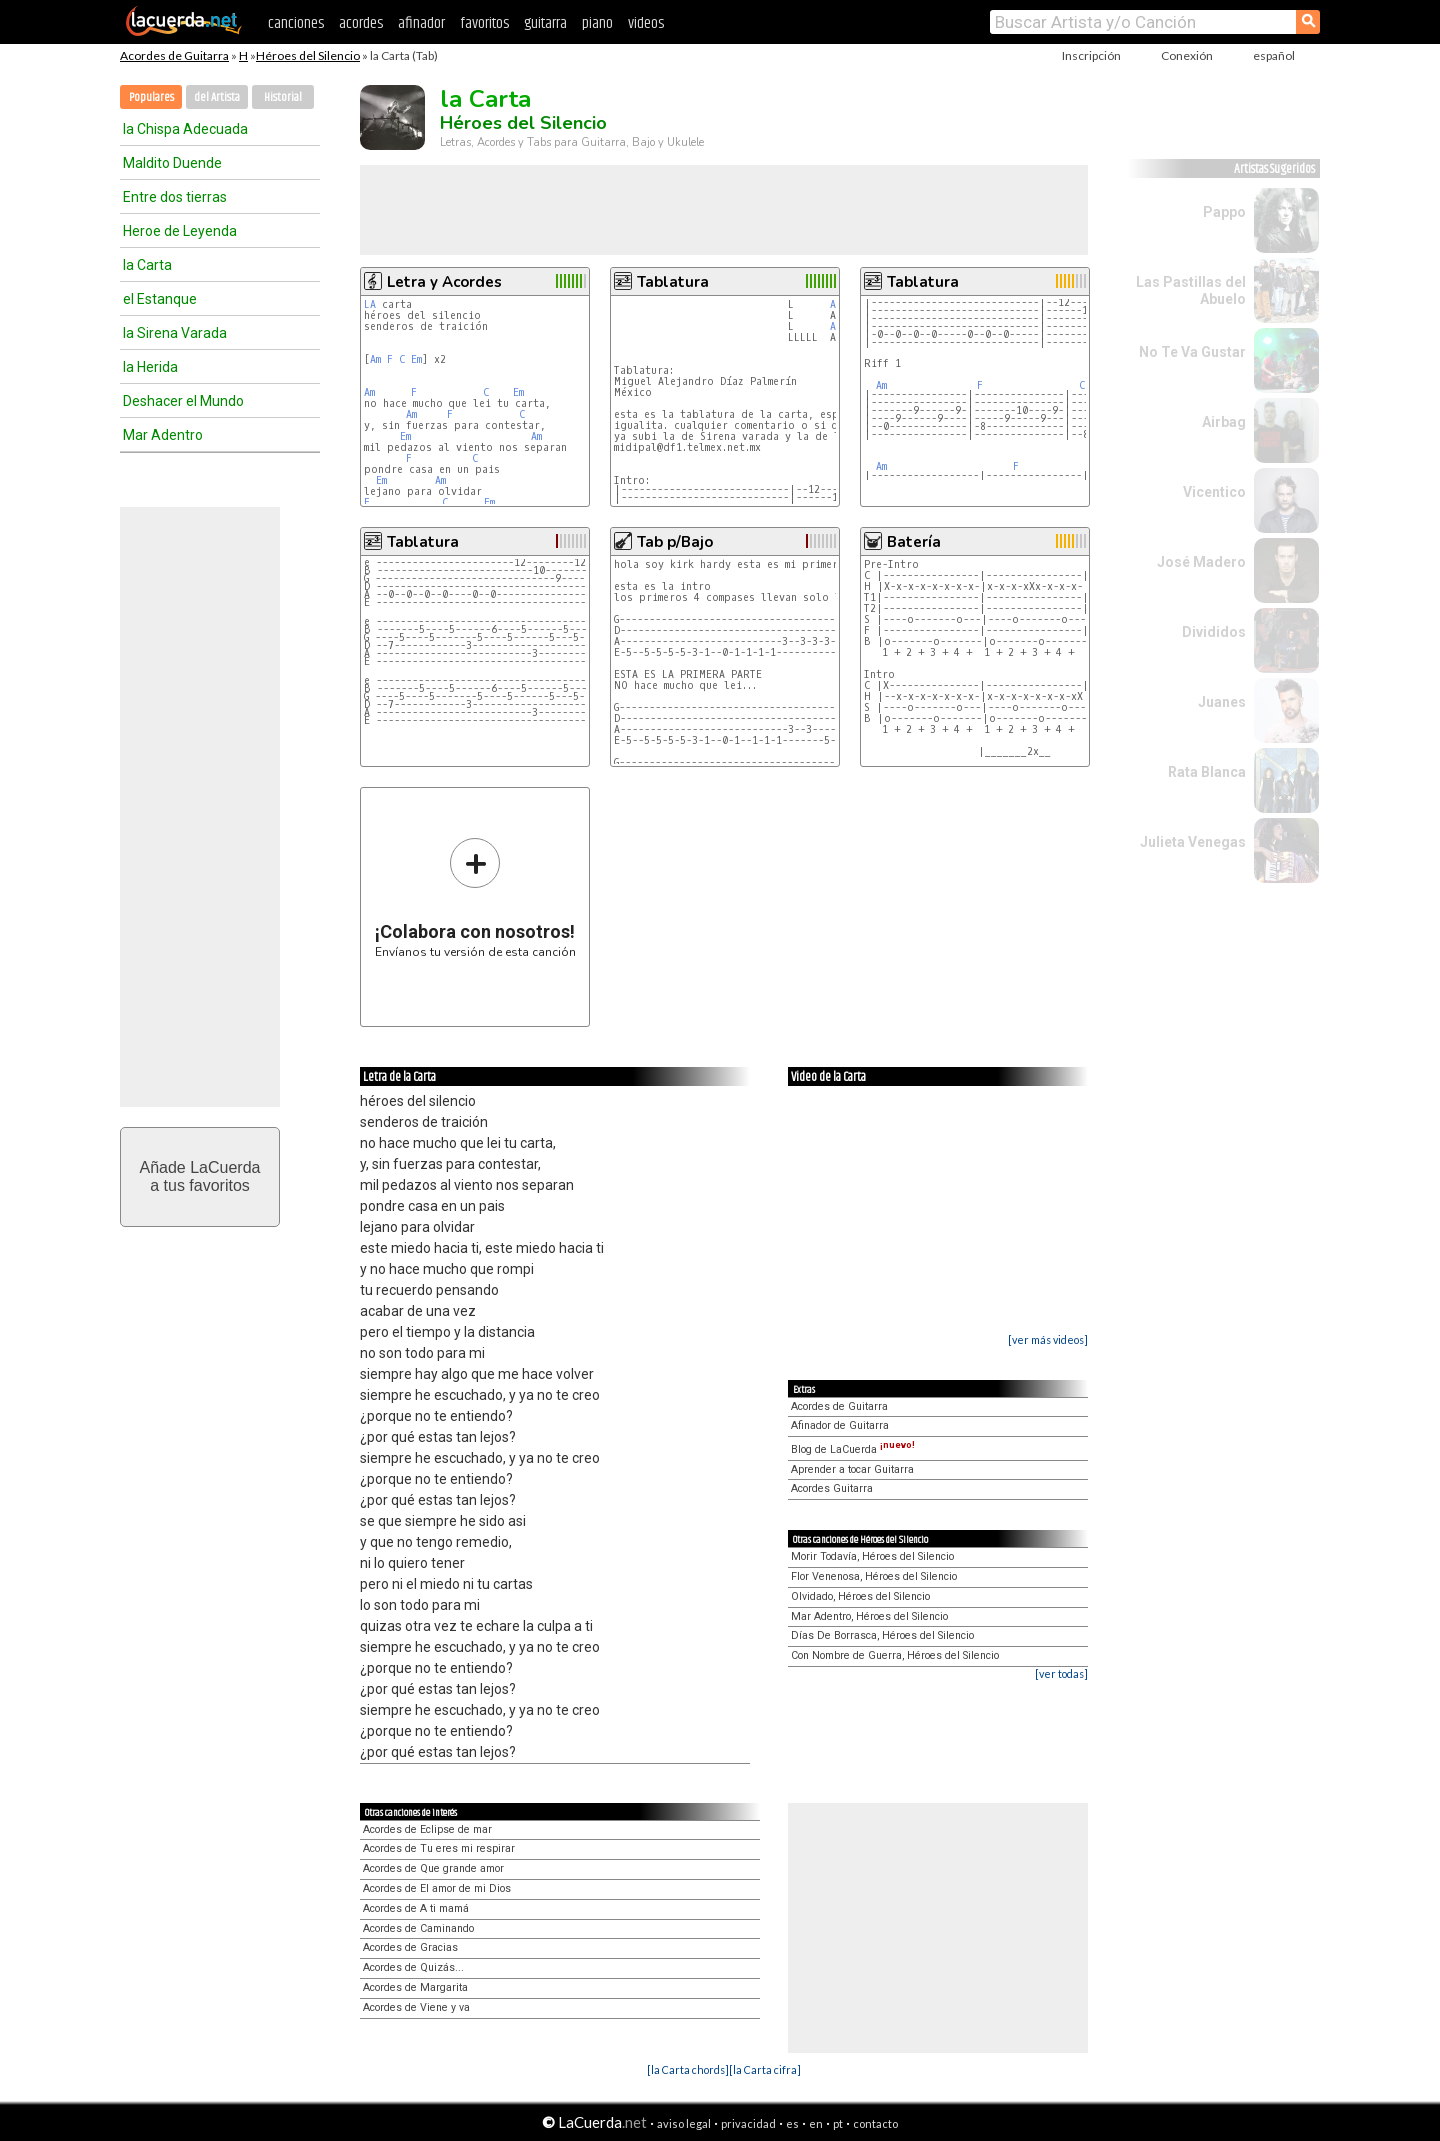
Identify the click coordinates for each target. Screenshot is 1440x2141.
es (792, 2123)
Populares (151, 97)
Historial (283, 97)
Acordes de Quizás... (413, 1967)
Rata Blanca (1207, 772)
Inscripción (1091, 55)
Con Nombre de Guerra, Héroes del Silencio (895, 1655)
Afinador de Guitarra (840, 1425)
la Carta (147, 265)
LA (370, 304)
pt (838, 2123)
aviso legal (684, 2123)
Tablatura (673, 282)
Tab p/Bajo (675, 542)
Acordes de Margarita (415, 1987)
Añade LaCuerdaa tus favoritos (200, 1176)
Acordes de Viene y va (416, 2007)
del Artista (217, 97)
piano (597, 23)
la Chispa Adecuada (185, 129)
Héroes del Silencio (308, 55)
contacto (875, 2123)
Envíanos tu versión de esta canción (475, 897)
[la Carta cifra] (765, 2069)
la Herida (150, 367)
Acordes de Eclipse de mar (427, 1829)
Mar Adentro (163, 435)
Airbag (1224, 422)
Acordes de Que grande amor (433, 1868)
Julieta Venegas (1193, 842)
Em (416, 359)
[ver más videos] (1048, 1339)
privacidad (748, 2123)
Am (375, 359)
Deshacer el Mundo (183, 401)
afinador (421, 23)
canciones (296, 23)
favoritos (484, 23)
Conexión (1187, 55)
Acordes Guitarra (832, 1488)
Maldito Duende (172, 163)
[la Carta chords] (688, 2069)
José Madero (1201, 562)
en (816, 2123)
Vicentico (1214, 492)
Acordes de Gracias (410, 1947)
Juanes (1222, 702)
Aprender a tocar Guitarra (852, 1469)
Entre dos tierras (175, 197)
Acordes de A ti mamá (416, 1908)
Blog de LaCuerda (853, 1449)
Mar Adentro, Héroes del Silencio (869, 1616)
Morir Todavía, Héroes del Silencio (872, 1556)
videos (646, 23)
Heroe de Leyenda (180, 231)
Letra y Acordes (444, 282)
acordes (361, 23)
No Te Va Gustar (1192, 352)
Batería (914, 542)
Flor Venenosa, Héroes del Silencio (874, 1576)
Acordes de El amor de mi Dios (437, 1888)
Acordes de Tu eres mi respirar (439, 1848)
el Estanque (160, 299)
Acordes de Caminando (418, 1928)
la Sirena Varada (175, 333)
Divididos (1214, 632)
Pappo (1224, 212)
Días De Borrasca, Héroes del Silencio (882, 1635)
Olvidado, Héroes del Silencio (860, 1596)
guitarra (545, 23)
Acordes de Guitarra (174, 55)
